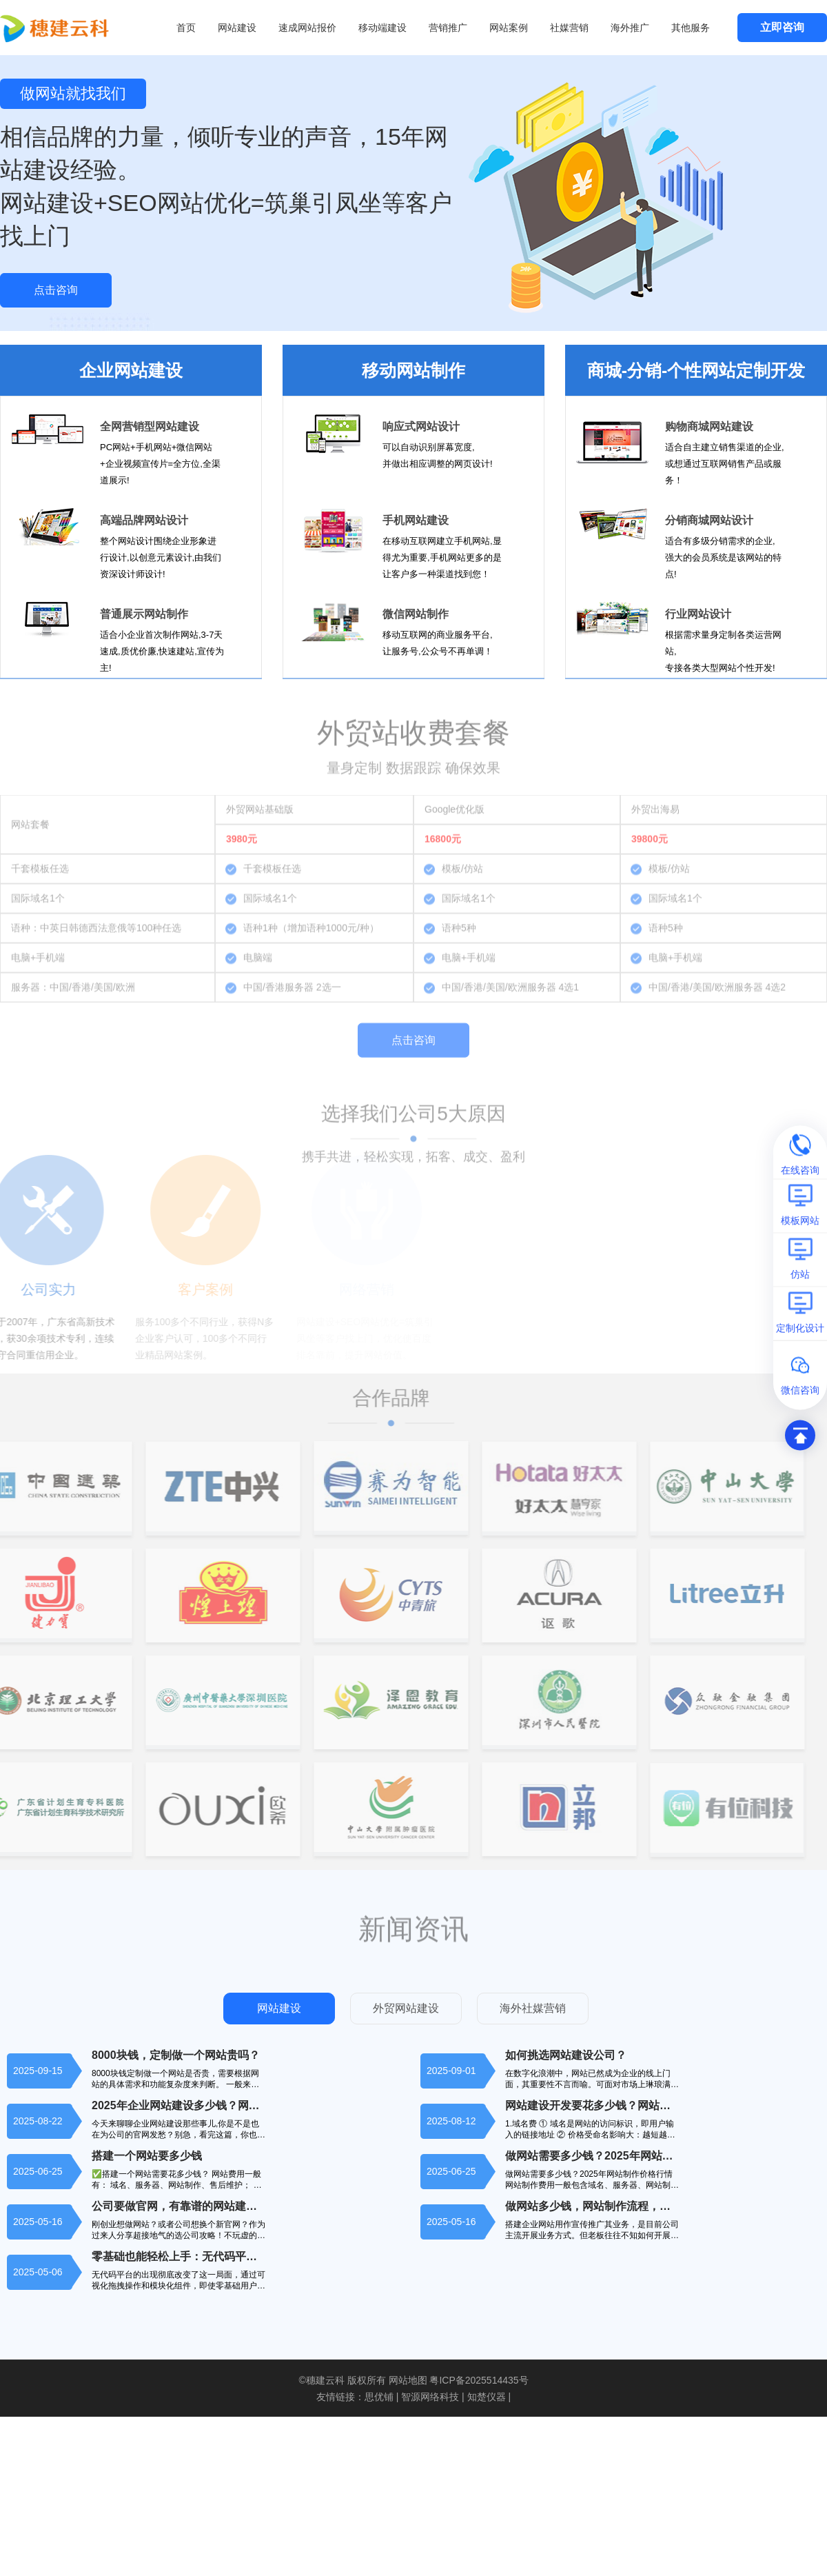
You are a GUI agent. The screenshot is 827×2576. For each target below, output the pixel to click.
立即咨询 (782, 27)
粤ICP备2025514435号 (478, 2380)
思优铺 (379, 2396)
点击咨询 (56, 290)
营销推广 (448, 27)
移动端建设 (382, 27)
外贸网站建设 (406, 2008)
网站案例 (508, 27)
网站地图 (408, 2380)
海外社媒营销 (533, 2008)
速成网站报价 (307, 27)
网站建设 (237, 27)
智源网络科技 (430, 2396)
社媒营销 (569, 27)
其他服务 (690, 27)
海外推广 (630, 27)
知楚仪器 (486, 2396)
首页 (186, 27)
